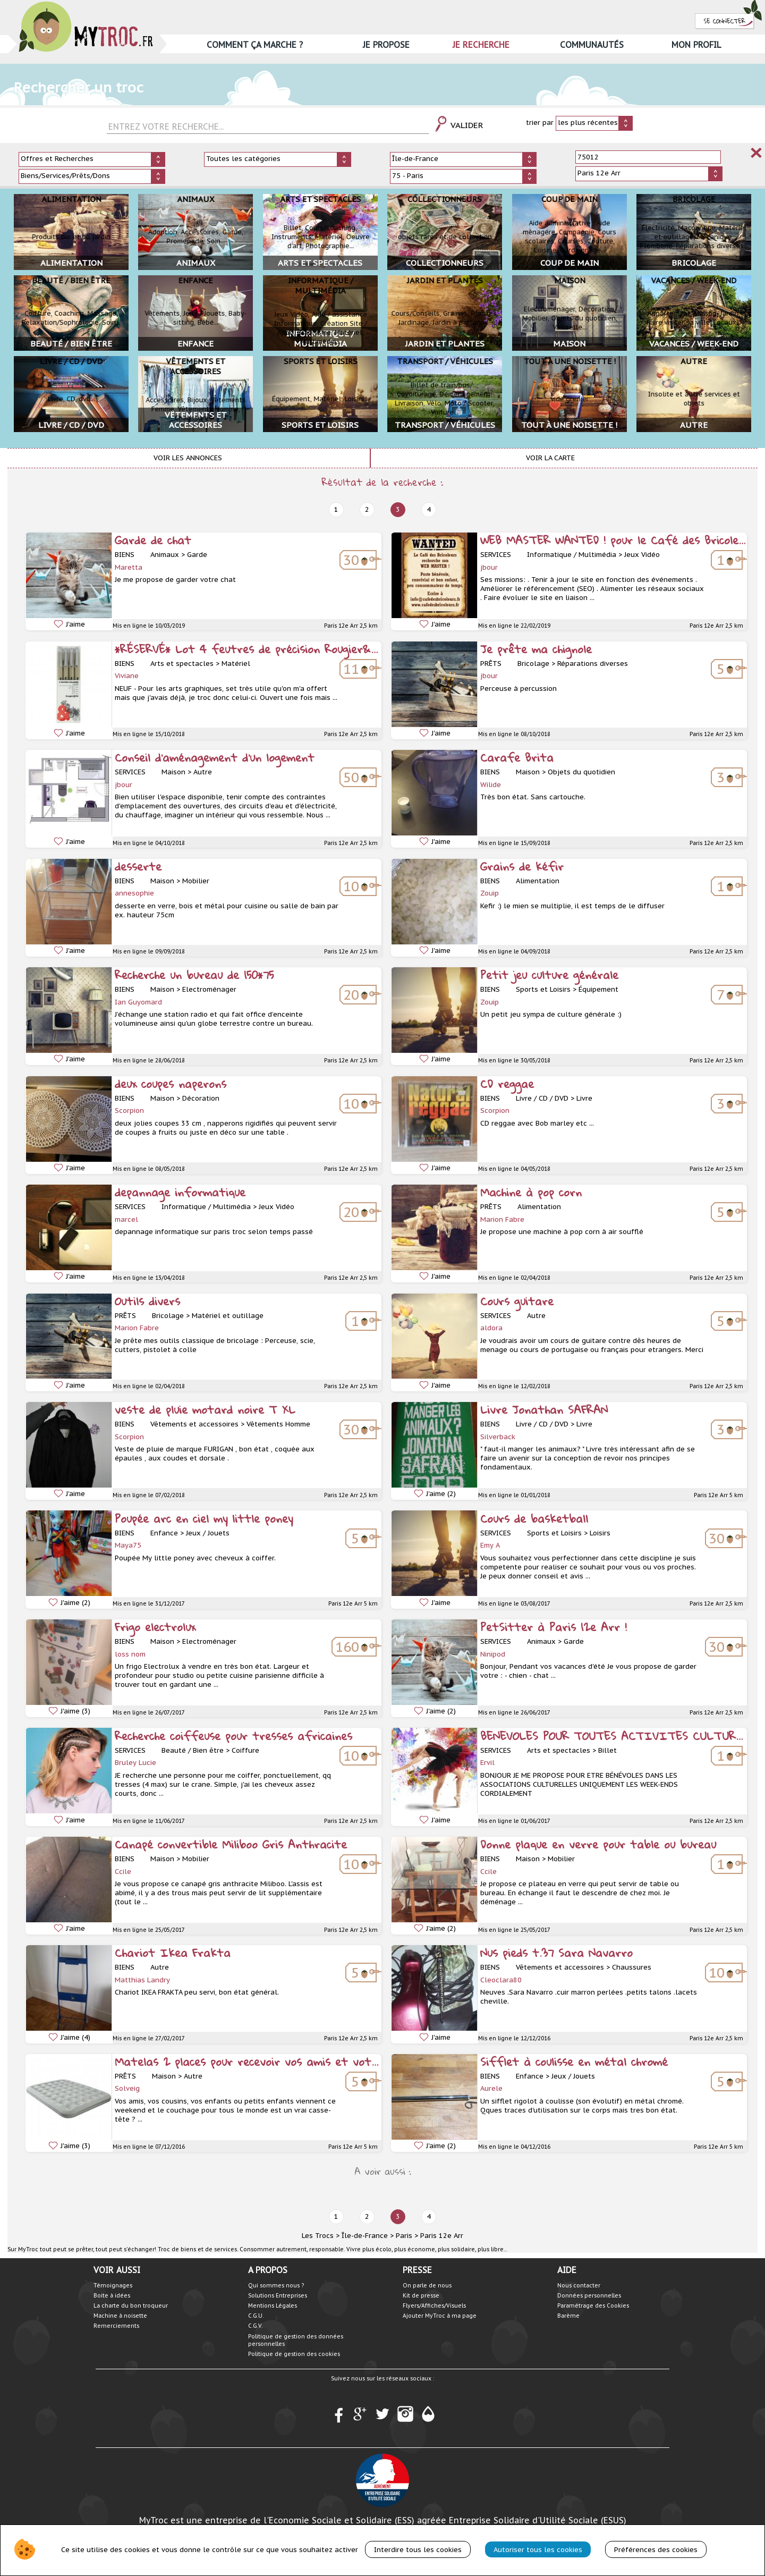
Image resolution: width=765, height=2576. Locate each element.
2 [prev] (367, 509)
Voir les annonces (188, 457)
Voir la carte (550, 457)
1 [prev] (336, 509)
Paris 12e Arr (441, 2235)
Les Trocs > (320, 2235)
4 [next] (429, 509)
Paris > (407, 2235)
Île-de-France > (368, 2235)
